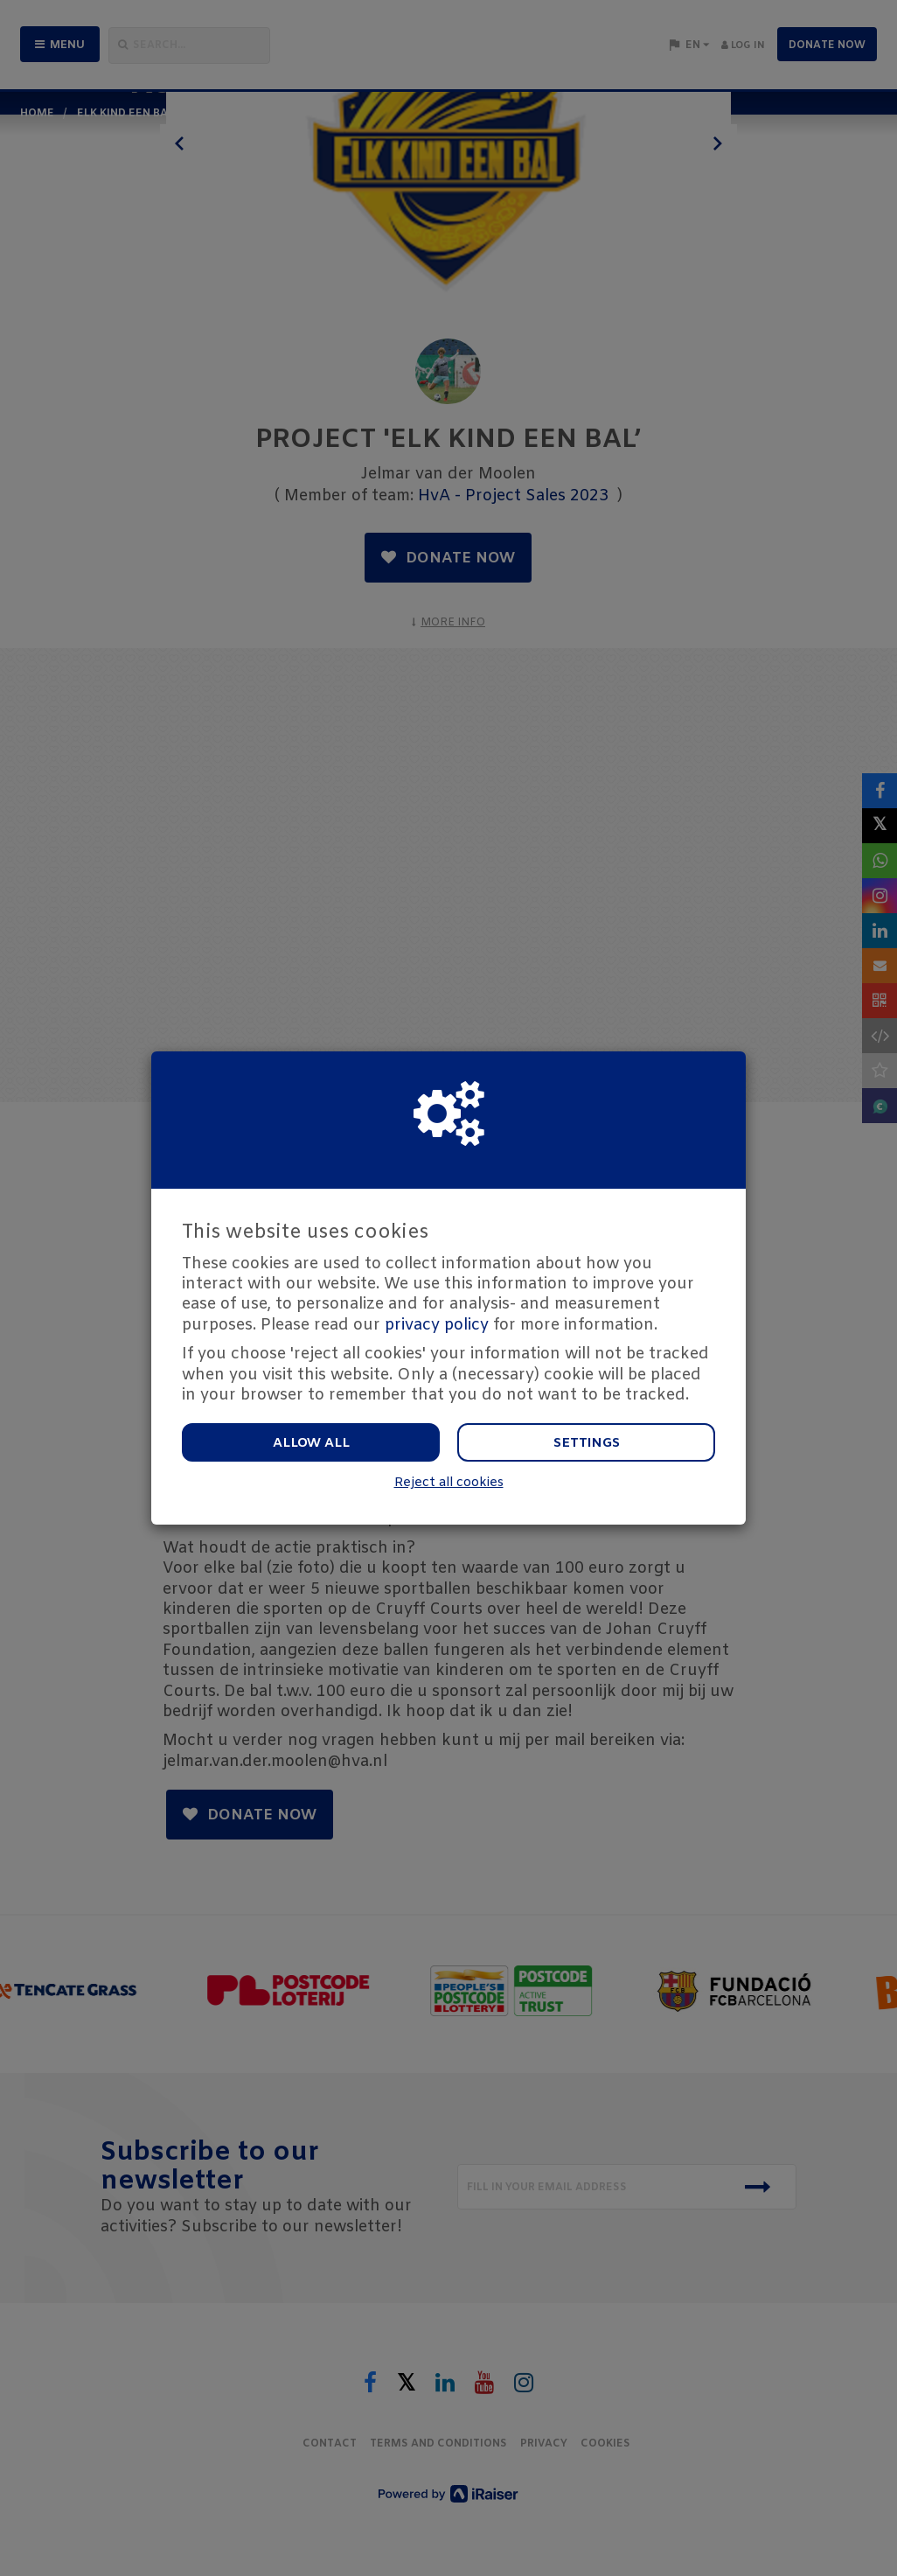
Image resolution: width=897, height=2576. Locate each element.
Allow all (311, 1443)
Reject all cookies (449, 1483)
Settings (586, 1443)
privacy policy (437, 1325)
